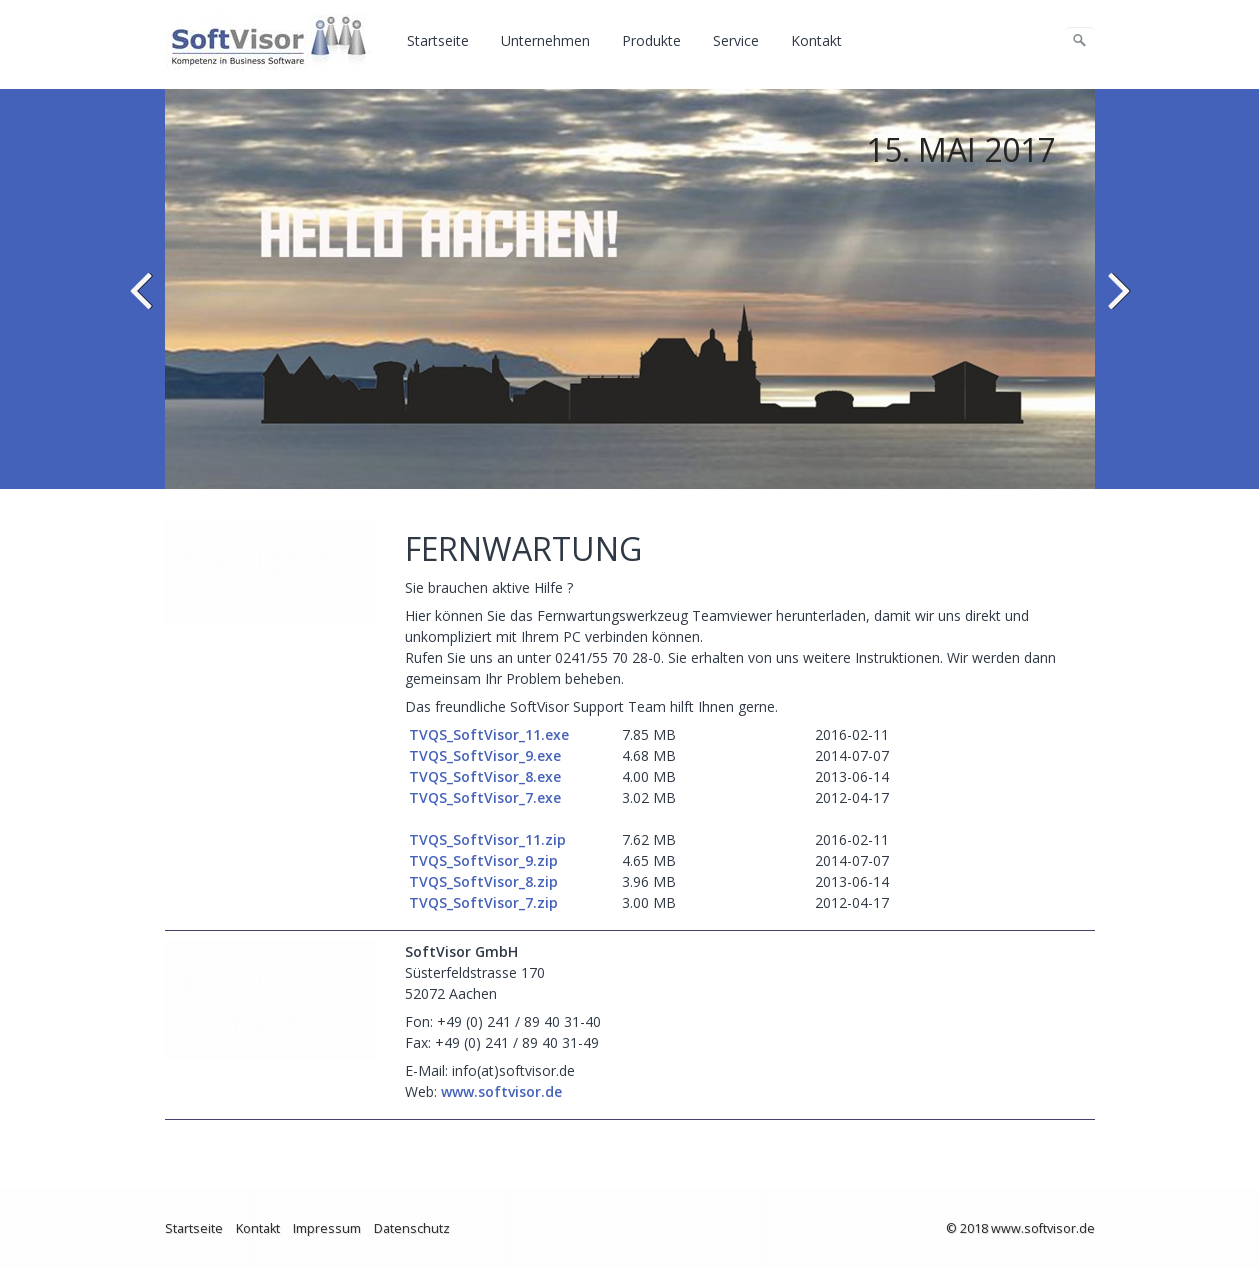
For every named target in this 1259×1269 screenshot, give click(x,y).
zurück (144, 304)
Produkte (651, 40)
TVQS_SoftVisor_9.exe (483, 755)
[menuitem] (439, 41)
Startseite (438, 40)
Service (736, 40)
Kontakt (816, 40)
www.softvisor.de (501, 1091)
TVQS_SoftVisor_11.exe (487, 734)
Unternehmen (545, 40)
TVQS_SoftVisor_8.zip (481, 881)
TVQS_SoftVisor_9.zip (481, 860)
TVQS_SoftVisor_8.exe (483, 776)
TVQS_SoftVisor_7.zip (481, 902)
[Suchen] (1080, 41)
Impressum (327, 1228)
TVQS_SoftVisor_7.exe (483, 797)
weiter (1116, 304)
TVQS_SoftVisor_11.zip (487, 839)
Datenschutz (412, 1228)
